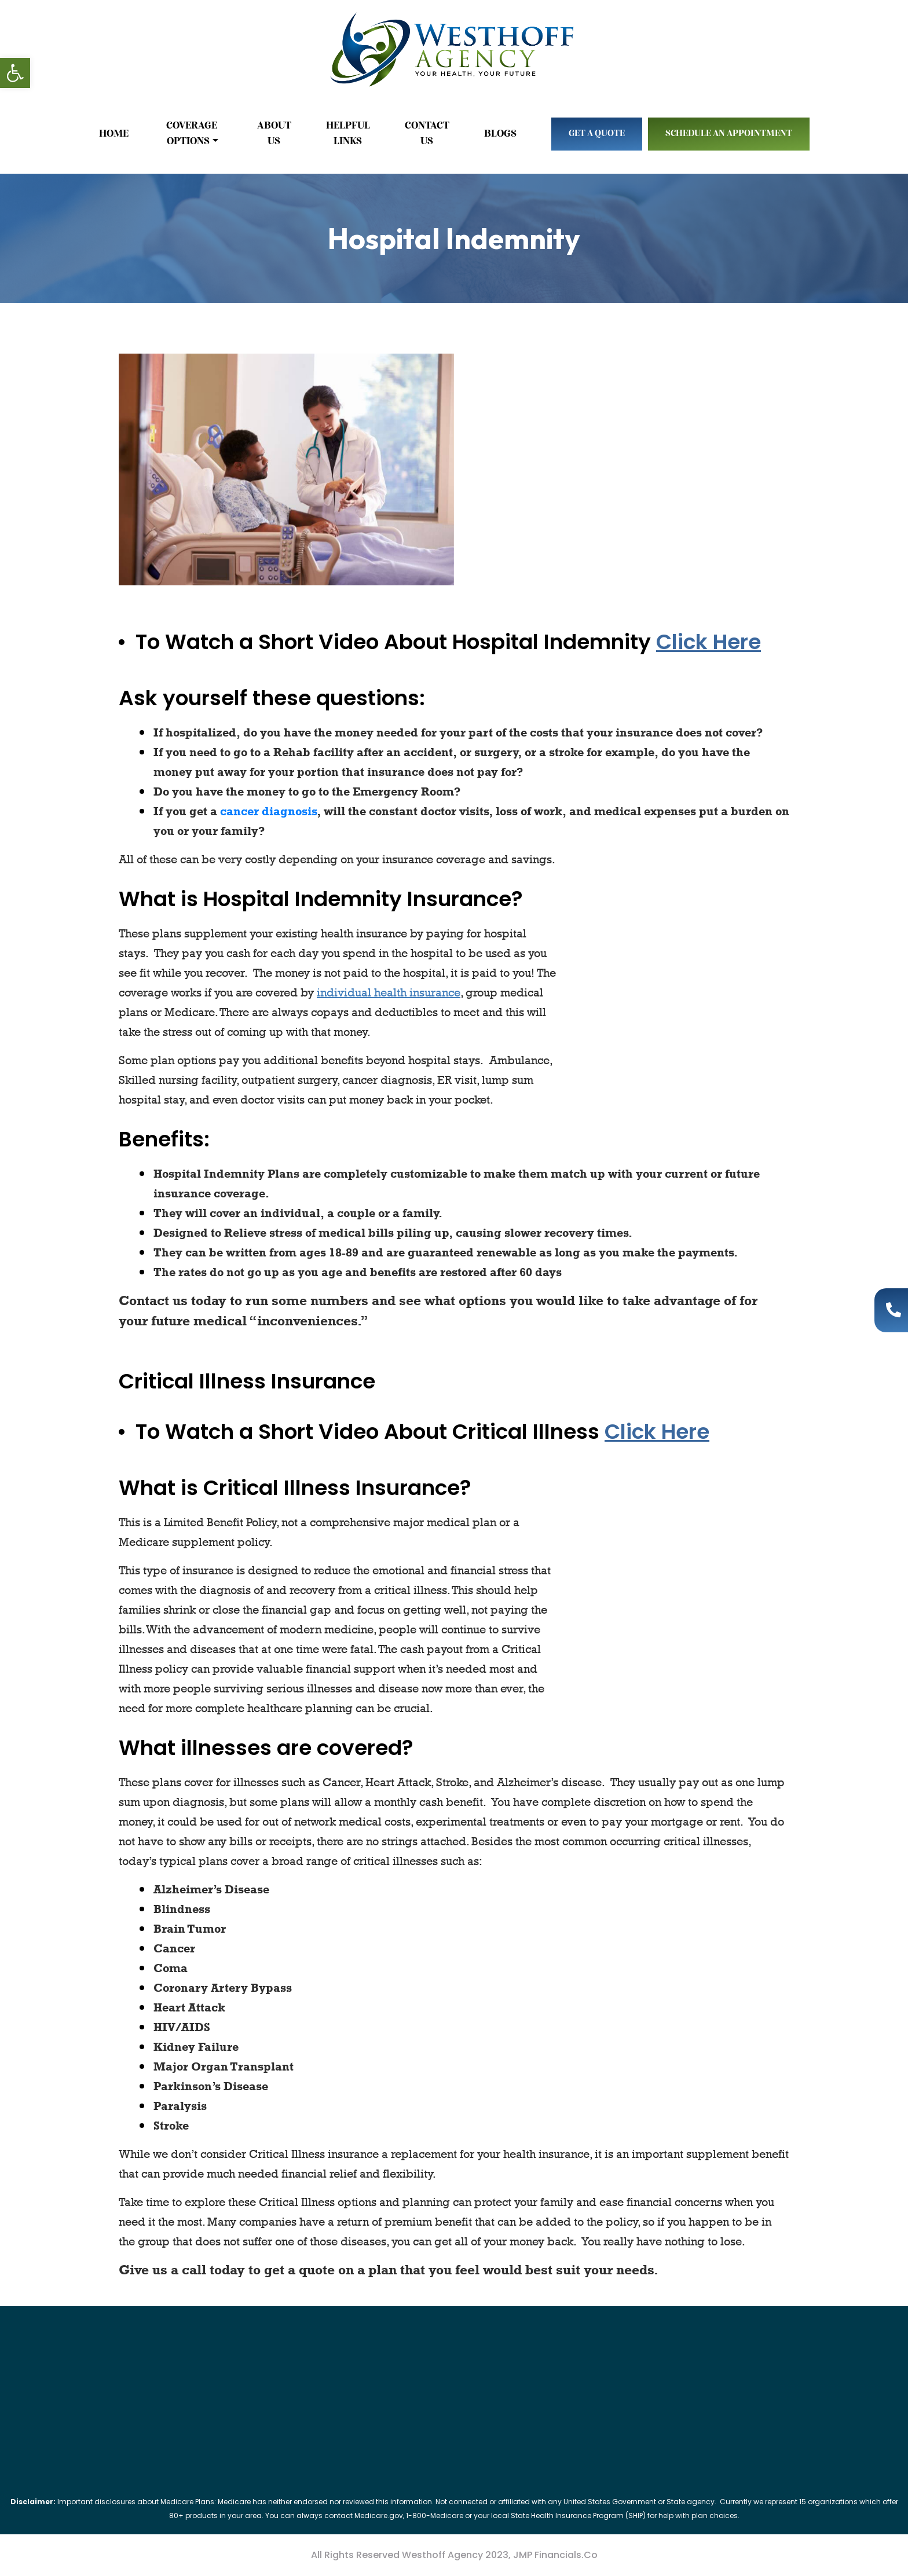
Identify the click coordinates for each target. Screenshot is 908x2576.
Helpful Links (348, 133)
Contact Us (427, 133)
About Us (274, 133)
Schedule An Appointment (728, 133)
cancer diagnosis (268, 811)
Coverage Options (192, 133)
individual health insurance (388, 992)
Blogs (500, 134)
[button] (15, 73)
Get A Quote (597, 133)
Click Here (708, 642)
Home (114, 134)
